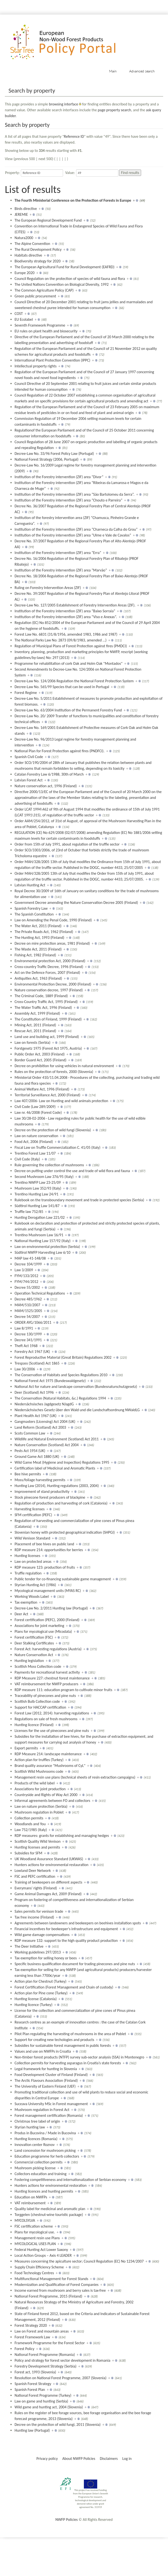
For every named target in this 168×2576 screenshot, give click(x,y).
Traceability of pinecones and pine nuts (45, 1695)
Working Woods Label (32, 1596)
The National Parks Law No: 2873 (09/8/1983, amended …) (60, 640)
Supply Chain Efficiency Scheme (39, 2267)
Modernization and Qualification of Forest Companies (56, 2284)
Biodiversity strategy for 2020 (38, 261)
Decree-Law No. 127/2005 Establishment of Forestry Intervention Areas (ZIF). (75, 605)
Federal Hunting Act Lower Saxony (41, 2249)
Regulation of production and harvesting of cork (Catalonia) (61, 1503)
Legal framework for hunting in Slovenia (46, 2068)
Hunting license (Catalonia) (36, 1999)
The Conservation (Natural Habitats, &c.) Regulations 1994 (60, 1398)
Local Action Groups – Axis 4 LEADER (43, 2255)
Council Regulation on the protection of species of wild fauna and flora (70, 278)
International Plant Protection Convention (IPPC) (52, 360)
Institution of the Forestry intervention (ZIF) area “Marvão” (61, 570)
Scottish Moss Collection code (38, 1666)
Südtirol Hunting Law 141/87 (37, 1205)
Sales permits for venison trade (39, 1911)
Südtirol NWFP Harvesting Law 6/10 (43, 1252)
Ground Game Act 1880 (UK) (37, 1456)
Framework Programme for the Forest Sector (50, 2343)
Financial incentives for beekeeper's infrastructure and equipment (66, 1929)
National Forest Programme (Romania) (45, 2354)
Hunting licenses (27, 1555)
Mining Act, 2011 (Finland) (35, 1025)
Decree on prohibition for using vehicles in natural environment (64, 1065)
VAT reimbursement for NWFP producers (46, 1684)
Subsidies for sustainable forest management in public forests (63, 2045)
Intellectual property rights (35, 366)
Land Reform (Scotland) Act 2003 (40, 1427)
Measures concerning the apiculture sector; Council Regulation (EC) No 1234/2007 (79, 2261)
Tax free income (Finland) (34, 1917)
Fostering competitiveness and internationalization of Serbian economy (70, 2179)
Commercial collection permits (39, 2162)
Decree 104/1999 (28, 1264)
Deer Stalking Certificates (34, 1643)
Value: (70, 172)
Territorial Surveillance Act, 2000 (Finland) (47, 1095)
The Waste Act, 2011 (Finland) (38, 949)
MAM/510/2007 (27, 1305)
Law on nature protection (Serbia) (41, 1806)
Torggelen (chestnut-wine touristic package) (49, 2214)
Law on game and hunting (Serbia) (41, 2401)
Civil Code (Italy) (27, 1159)
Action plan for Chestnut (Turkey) (40, 1981)
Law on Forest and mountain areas (42, 2331)
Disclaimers (109, 2458)
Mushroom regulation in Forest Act (42, 2109)
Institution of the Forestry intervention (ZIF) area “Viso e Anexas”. (66, 616)
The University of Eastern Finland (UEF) (45, 2086)
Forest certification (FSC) (34, 1637)
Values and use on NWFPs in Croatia (43, 2051)
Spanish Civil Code (29, 756)
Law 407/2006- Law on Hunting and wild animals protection (61, 1100)
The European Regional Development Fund (48, 220)
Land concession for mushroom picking (45, 2150)
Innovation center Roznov (35, 2144)
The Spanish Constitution (34, 914)
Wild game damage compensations (42, 1934)
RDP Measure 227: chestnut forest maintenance (52, 1678)
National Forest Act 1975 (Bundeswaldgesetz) (50, 1380)
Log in (126, 2458)
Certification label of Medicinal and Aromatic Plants (55, 1468)
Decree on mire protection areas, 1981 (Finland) (52, 943)
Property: (12, 172)
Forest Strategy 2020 (31, 2325)
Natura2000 (24, 237)
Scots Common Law (30, 1433)
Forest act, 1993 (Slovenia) (35, 2372)
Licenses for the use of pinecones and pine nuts (52, 1730)
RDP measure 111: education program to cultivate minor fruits (63, 1689)
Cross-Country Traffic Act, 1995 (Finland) (46, 1001)
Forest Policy (24, 2348)
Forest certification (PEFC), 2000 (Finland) (47, 1619)
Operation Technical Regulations (40, 1293)
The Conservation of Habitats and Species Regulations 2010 (61, 1375)
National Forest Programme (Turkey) (43, 2395)
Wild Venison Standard (32, 1538)
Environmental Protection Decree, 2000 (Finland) (53, 984)
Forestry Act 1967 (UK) (32, 1351)
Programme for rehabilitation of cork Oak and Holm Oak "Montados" (68, 663)
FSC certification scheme (34, 2226)
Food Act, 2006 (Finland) (34, 1141)
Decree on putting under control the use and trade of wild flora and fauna (72, 1170)
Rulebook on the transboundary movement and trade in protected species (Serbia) (79, 1200)
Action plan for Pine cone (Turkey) (41, 1993)
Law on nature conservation (36, 1135)
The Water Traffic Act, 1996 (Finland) (43, 1007)
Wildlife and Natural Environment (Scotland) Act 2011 (57, 1439)
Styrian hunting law (30, 2127)
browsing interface (63, 104)
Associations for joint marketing (39, 1625)
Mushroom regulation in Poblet (39, 1812)
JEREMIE (21, 214)
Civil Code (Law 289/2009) (35, 1106)
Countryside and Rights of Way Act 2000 (46, 1794)
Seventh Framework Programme (40, 325)
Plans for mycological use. (35, 2232)
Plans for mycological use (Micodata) (43, 1631)
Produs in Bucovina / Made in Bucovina (45, 2133)
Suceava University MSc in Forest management (51, 2103)
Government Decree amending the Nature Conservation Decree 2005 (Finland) (76, 902)
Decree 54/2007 (27, 1316)
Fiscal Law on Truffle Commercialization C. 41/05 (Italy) (57, 1147)
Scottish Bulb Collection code (37, 1701)
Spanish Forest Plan (30, 2389)
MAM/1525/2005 (28, 1310)
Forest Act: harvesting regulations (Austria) (48, 1649)
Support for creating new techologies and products (54, 2039)
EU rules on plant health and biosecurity (46, 331)
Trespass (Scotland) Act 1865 (37, 1363)
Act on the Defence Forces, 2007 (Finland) (47, 972)
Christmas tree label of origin (37, 2121)
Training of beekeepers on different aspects (48, 1882)
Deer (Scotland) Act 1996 (34, 1392)
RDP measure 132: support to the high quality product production (66, 1940)
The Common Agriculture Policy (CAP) (44, 290)
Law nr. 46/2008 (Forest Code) (38, 1112)
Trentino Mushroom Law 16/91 (39, 1235)
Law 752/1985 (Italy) (31, 1829)
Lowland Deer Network (33, 1870)
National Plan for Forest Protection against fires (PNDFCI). (59, 751)
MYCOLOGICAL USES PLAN (35, 2243)
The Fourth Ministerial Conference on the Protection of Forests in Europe (73, 200)
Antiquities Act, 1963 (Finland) (38, 978)
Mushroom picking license (35, 2168)
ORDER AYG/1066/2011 (33, 1322)
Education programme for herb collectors (47, 2156)
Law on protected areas (33, 1561)
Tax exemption (26, 1602)
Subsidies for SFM (28, 1853)
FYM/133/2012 (26, 1275)
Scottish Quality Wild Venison (38, 1841)
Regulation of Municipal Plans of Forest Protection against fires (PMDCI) (71, 646)
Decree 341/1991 (28, 1340)
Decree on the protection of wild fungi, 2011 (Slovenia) (58, 2424)
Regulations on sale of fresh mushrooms (46, 1719)
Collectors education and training (40, 2173)
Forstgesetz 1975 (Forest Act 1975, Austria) (48, 1048)
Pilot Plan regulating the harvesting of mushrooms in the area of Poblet (70, 2033)
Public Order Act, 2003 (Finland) (40, 1054)
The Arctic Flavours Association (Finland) (46, 2080)
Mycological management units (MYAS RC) (48, 1590)
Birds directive (26, 208)
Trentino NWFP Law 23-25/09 (38, 1182)
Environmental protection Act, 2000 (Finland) (50, 961)
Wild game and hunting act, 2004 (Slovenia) (49, 2407)
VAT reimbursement (30, 2203)
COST (19, 313)
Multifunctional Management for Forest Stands (51, 2278)
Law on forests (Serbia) (32, 1042)
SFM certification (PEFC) (33, 1515)
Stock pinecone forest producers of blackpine (50, 1497)
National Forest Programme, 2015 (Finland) (48, 2296)
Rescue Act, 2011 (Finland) (35, 1031)
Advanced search (142, 71)
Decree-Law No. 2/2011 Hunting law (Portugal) (51, 1608)
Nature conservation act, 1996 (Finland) (46, 786)
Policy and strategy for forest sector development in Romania (62, 2360)
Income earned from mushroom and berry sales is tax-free (60, 2290)
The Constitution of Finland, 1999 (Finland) (48, 1019)
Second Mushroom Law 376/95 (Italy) (44, 1176)
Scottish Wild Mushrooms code (39, 1771)
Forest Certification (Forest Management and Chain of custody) (64, 1987)
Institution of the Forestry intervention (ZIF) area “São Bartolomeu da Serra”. (75, 494)
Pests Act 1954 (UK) (30, 1450)
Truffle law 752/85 (29, 1211)
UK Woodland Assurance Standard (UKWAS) (49, 1859)
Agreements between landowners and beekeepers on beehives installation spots (78, 1923)
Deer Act (21, 1614)
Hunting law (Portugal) (32, 2430)
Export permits (26, 1748)
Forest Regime (26, 692)
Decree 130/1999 (28, 1334)
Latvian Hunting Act (30, 885)
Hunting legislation (29, 1660)
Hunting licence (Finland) (34, 1724)
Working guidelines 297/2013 (38, 1952)
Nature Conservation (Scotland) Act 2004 (47, 1445)
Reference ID (74, 136)
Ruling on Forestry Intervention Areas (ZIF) (48, 587)
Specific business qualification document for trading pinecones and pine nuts (75, 1964)
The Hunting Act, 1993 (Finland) (39, 937)
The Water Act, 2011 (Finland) (38, 926)
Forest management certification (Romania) (49, 2115)
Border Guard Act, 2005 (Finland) (40, 1060)
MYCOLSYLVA (25, 2220)
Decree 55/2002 (27, 1287)
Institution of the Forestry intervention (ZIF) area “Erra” (58, 552)
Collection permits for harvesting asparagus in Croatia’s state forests (68, 2063)
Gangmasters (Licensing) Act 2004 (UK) (45, 1421)
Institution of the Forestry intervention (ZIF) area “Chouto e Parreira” (68, 500)
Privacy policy (47, 2458)
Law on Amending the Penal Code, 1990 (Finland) (53, 920)
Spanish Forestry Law (31, 908)
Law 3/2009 (24, 1270)
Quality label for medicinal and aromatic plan (50, 2208)
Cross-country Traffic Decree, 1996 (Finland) (49, 966)
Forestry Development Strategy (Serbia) (45, 2366)
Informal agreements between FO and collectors (52, 1800)
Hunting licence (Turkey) (33, 2004)
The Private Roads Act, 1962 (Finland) (44, 931)
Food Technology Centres (34, 2273)
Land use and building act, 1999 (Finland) (47, 1036)
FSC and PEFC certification (35, 1876)
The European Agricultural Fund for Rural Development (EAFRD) (64, 267)
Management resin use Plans (37, 2238)
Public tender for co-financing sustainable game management (63, 1579)
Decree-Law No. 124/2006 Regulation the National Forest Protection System (74, 681)
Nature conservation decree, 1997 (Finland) (49, 990)
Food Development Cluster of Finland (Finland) (51, 2074)
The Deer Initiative (29, 1946)
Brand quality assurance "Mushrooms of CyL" (50, 1765)
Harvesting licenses (30, 1509)
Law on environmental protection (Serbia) (47, 1246)
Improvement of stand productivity (42, 1491)
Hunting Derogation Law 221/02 (40, 1217)
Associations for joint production (40, 1789)
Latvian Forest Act (29, 780)
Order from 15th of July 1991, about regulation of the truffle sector (67, 844)
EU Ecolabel (24, 319)
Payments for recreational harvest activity (47, 1672)
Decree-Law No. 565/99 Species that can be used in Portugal (62, 686)
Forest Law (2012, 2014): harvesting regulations (52, 1713)
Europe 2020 (24, 272)
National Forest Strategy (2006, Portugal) (47, 459)
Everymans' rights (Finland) (36, 1888)
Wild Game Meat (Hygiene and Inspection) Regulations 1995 (62, 1462)
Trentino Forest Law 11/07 (35, 1153)
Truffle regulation (28, 1573)
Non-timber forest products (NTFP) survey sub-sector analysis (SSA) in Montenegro (79, 2057)
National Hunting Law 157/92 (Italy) (43, 1240)
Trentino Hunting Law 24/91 (36, 1194)
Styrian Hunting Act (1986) (35, 1584)
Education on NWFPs (31, 2197)
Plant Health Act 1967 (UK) (35, 1415)
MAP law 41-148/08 (30, 1258)
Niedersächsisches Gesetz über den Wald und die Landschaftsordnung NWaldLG (77, 1410)
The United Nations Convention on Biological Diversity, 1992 (62, 284)
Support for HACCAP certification (40, 1707)
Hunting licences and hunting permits (44, 2191)
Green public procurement (35, 296)
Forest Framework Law (32, 2337)
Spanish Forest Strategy (33, 2383)
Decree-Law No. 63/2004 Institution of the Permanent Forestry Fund (68, 710)
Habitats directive (28, 255)
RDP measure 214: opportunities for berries (49, 1549)
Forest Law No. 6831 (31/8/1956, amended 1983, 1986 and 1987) (66, 634)
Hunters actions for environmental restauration (51, 1864)
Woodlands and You (30, 1824)
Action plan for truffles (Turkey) (39, 1759)
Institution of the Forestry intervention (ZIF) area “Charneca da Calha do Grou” (76, 529)
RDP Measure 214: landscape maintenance (48, 1754)
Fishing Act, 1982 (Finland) (35, 955)
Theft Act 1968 (26, 1345)
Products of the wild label (35, 1783)
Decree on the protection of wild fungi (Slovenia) (53, 1130)
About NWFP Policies (78, 2458)
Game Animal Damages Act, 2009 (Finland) (48, 1894)
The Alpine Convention (32, 243)
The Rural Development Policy (38, 249)
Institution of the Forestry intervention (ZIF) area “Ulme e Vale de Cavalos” (73, 535)
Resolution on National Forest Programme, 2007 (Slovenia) (60, 2378)
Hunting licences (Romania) (36, 2138)
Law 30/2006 (25, 1369)
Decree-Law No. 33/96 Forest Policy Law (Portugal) (54, 453)
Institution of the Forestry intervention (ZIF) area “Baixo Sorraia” (65, 611)
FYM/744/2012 (26, 1281)
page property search (114, 110)
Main (113, 71)
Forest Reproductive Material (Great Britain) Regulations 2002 (63, 1357)
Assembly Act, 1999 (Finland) (37, 1013)
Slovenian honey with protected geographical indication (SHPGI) (65, 1532)
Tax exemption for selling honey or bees (46, 1958)
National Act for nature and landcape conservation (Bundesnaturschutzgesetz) (76, 1386)
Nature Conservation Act (34, 1654)
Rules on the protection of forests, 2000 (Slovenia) (54, 1071)
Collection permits (29, 1818)
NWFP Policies (66, 2519)
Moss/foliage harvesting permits (40, 1480)
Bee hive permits (28, 1474)
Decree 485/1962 (28, 1299)
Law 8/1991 (24, 1328)
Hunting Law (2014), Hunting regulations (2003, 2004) (57, 1485)
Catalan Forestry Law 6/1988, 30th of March (49, 774)
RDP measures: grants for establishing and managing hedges (62, 1835)
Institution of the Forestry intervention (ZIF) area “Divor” (59, 477)
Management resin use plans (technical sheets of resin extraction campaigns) (75, 1777)
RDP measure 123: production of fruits (45, 1567)
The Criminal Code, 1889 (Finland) (41, 996)
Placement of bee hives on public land (44, 1544)
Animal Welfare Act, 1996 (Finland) (42, 1089)
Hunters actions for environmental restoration (51, 2185)
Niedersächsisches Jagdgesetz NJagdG (44, 1404)
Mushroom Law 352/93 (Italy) (38, 1188)
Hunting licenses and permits (37, 1847)
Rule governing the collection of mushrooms (49, 1165)
